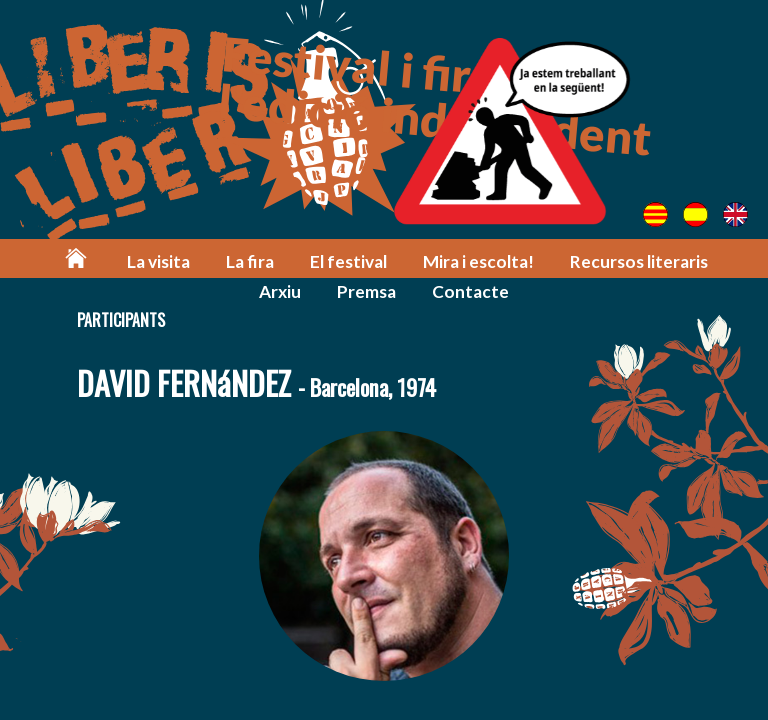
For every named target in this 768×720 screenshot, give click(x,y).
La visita (158, 261)
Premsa (366, 291)
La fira (250, 261)
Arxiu (280, 291)
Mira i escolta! (478, 261)
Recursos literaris (639, 261)
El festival (348, 261)
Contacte (470, 291)
